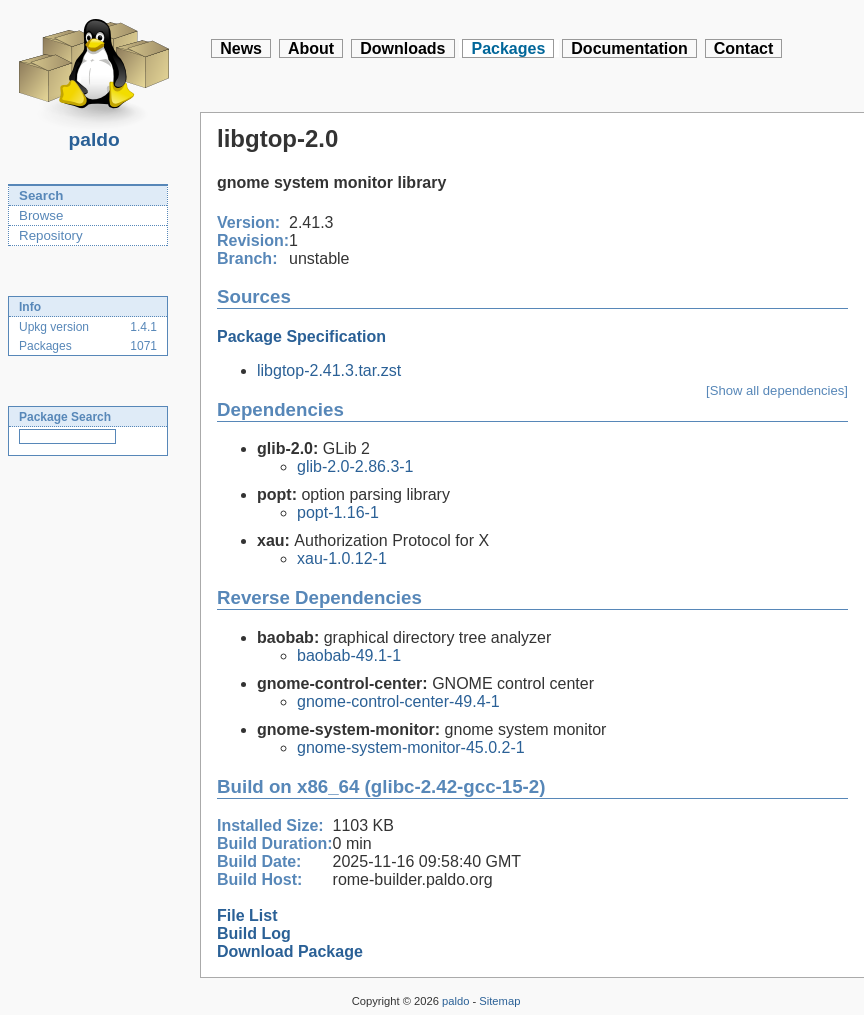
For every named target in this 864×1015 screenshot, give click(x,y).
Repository (51, 235)
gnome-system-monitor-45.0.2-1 (411, 747)
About (311, 48)
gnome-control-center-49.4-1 (398, 701)
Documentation (629, 48)
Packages (508, 48)
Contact (744, 48)
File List (247, 915)
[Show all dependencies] (777, 390)
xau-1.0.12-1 (342, 558)
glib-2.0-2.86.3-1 (355, 466)
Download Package (290, 951)
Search (41, 195)
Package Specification (301, 336)
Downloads (402, 48)
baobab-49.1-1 (349, 655)
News (241, 48)
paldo (94, 134)
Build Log (254, 933)
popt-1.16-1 (338, 512)
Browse (41, 215)
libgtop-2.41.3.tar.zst (329, 370)
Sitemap (499, 1001)
